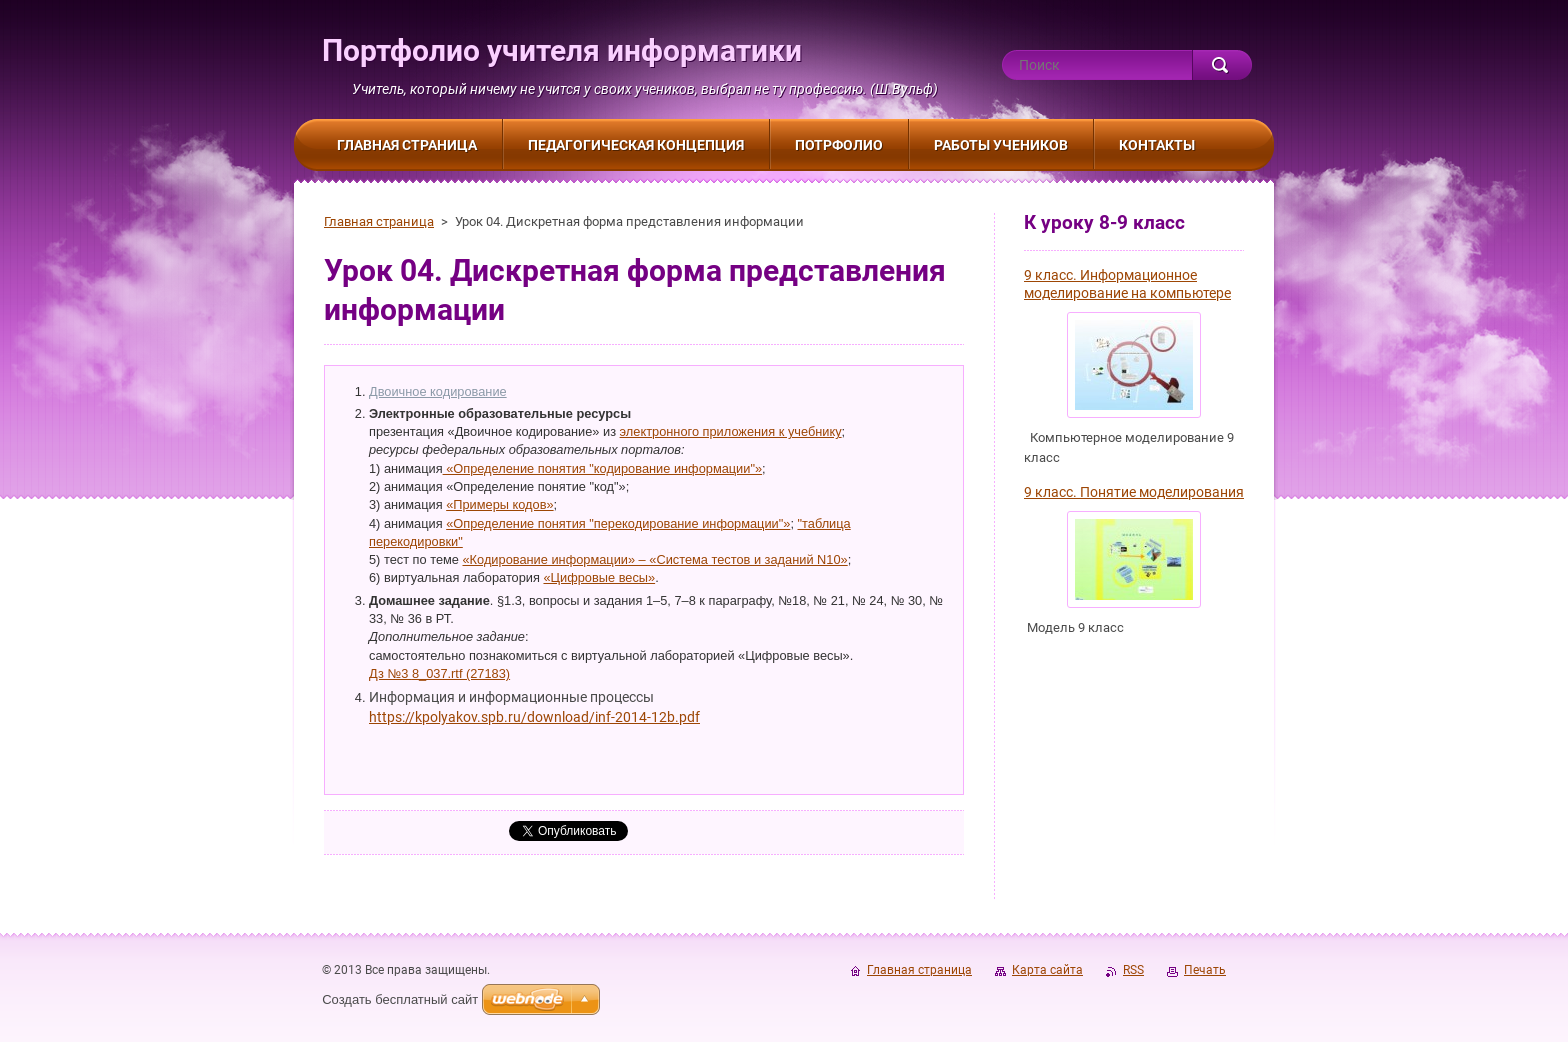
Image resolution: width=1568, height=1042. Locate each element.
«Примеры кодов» (499, 504)
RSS (1133, 970)
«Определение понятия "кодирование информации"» (603, 468)
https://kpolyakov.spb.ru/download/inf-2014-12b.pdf (534, 717)
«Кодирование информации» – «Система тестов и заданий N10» (655, 559)
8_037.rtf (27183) (461, 673)
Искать (1222, 65)
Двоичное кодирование (438, 391)
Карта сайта (1047, 970)
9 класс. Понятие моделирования (1134, 492)
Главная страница (379, 221)
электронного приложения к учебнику (731, 431)
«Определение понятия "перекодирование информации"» (618, 523)
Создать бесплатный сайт (400, 999)
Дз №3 (390, 673)
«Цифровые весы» (599, 577)
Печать (1205, 970)
